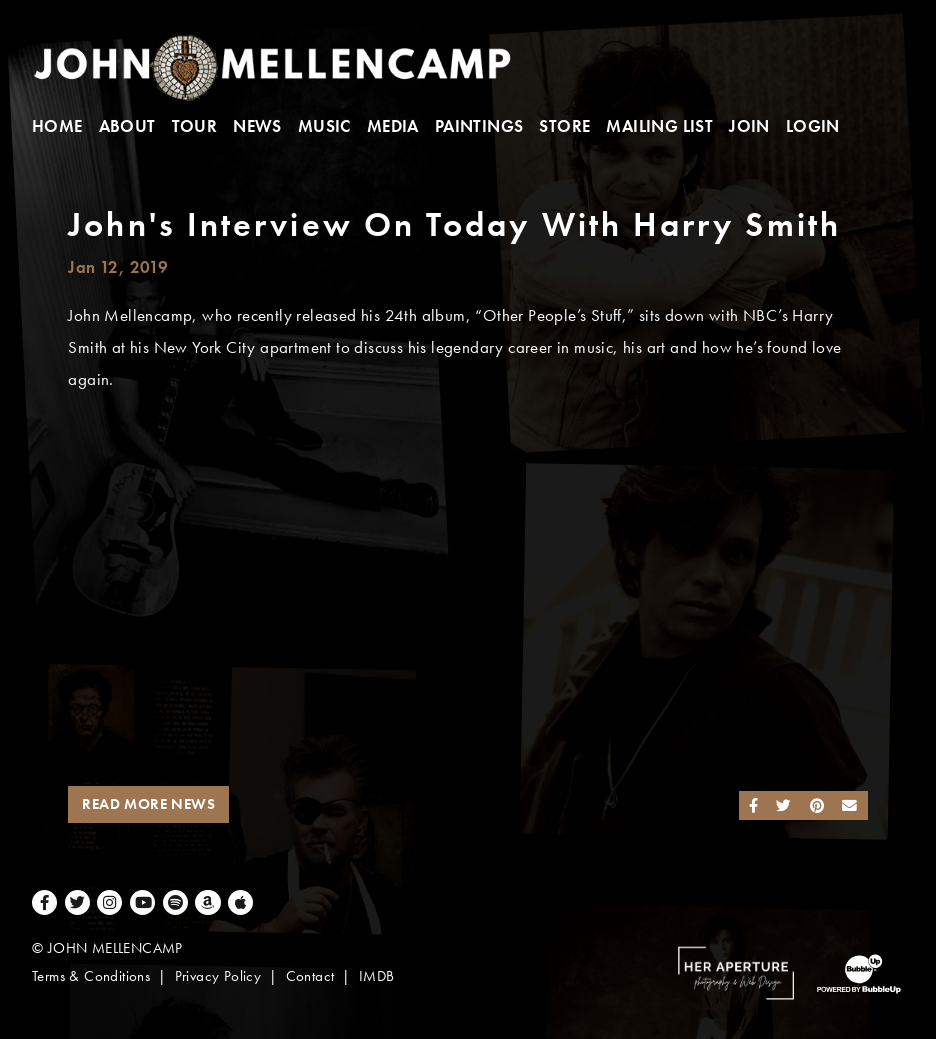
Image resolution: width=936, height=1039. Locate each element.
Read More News (148, 804)
